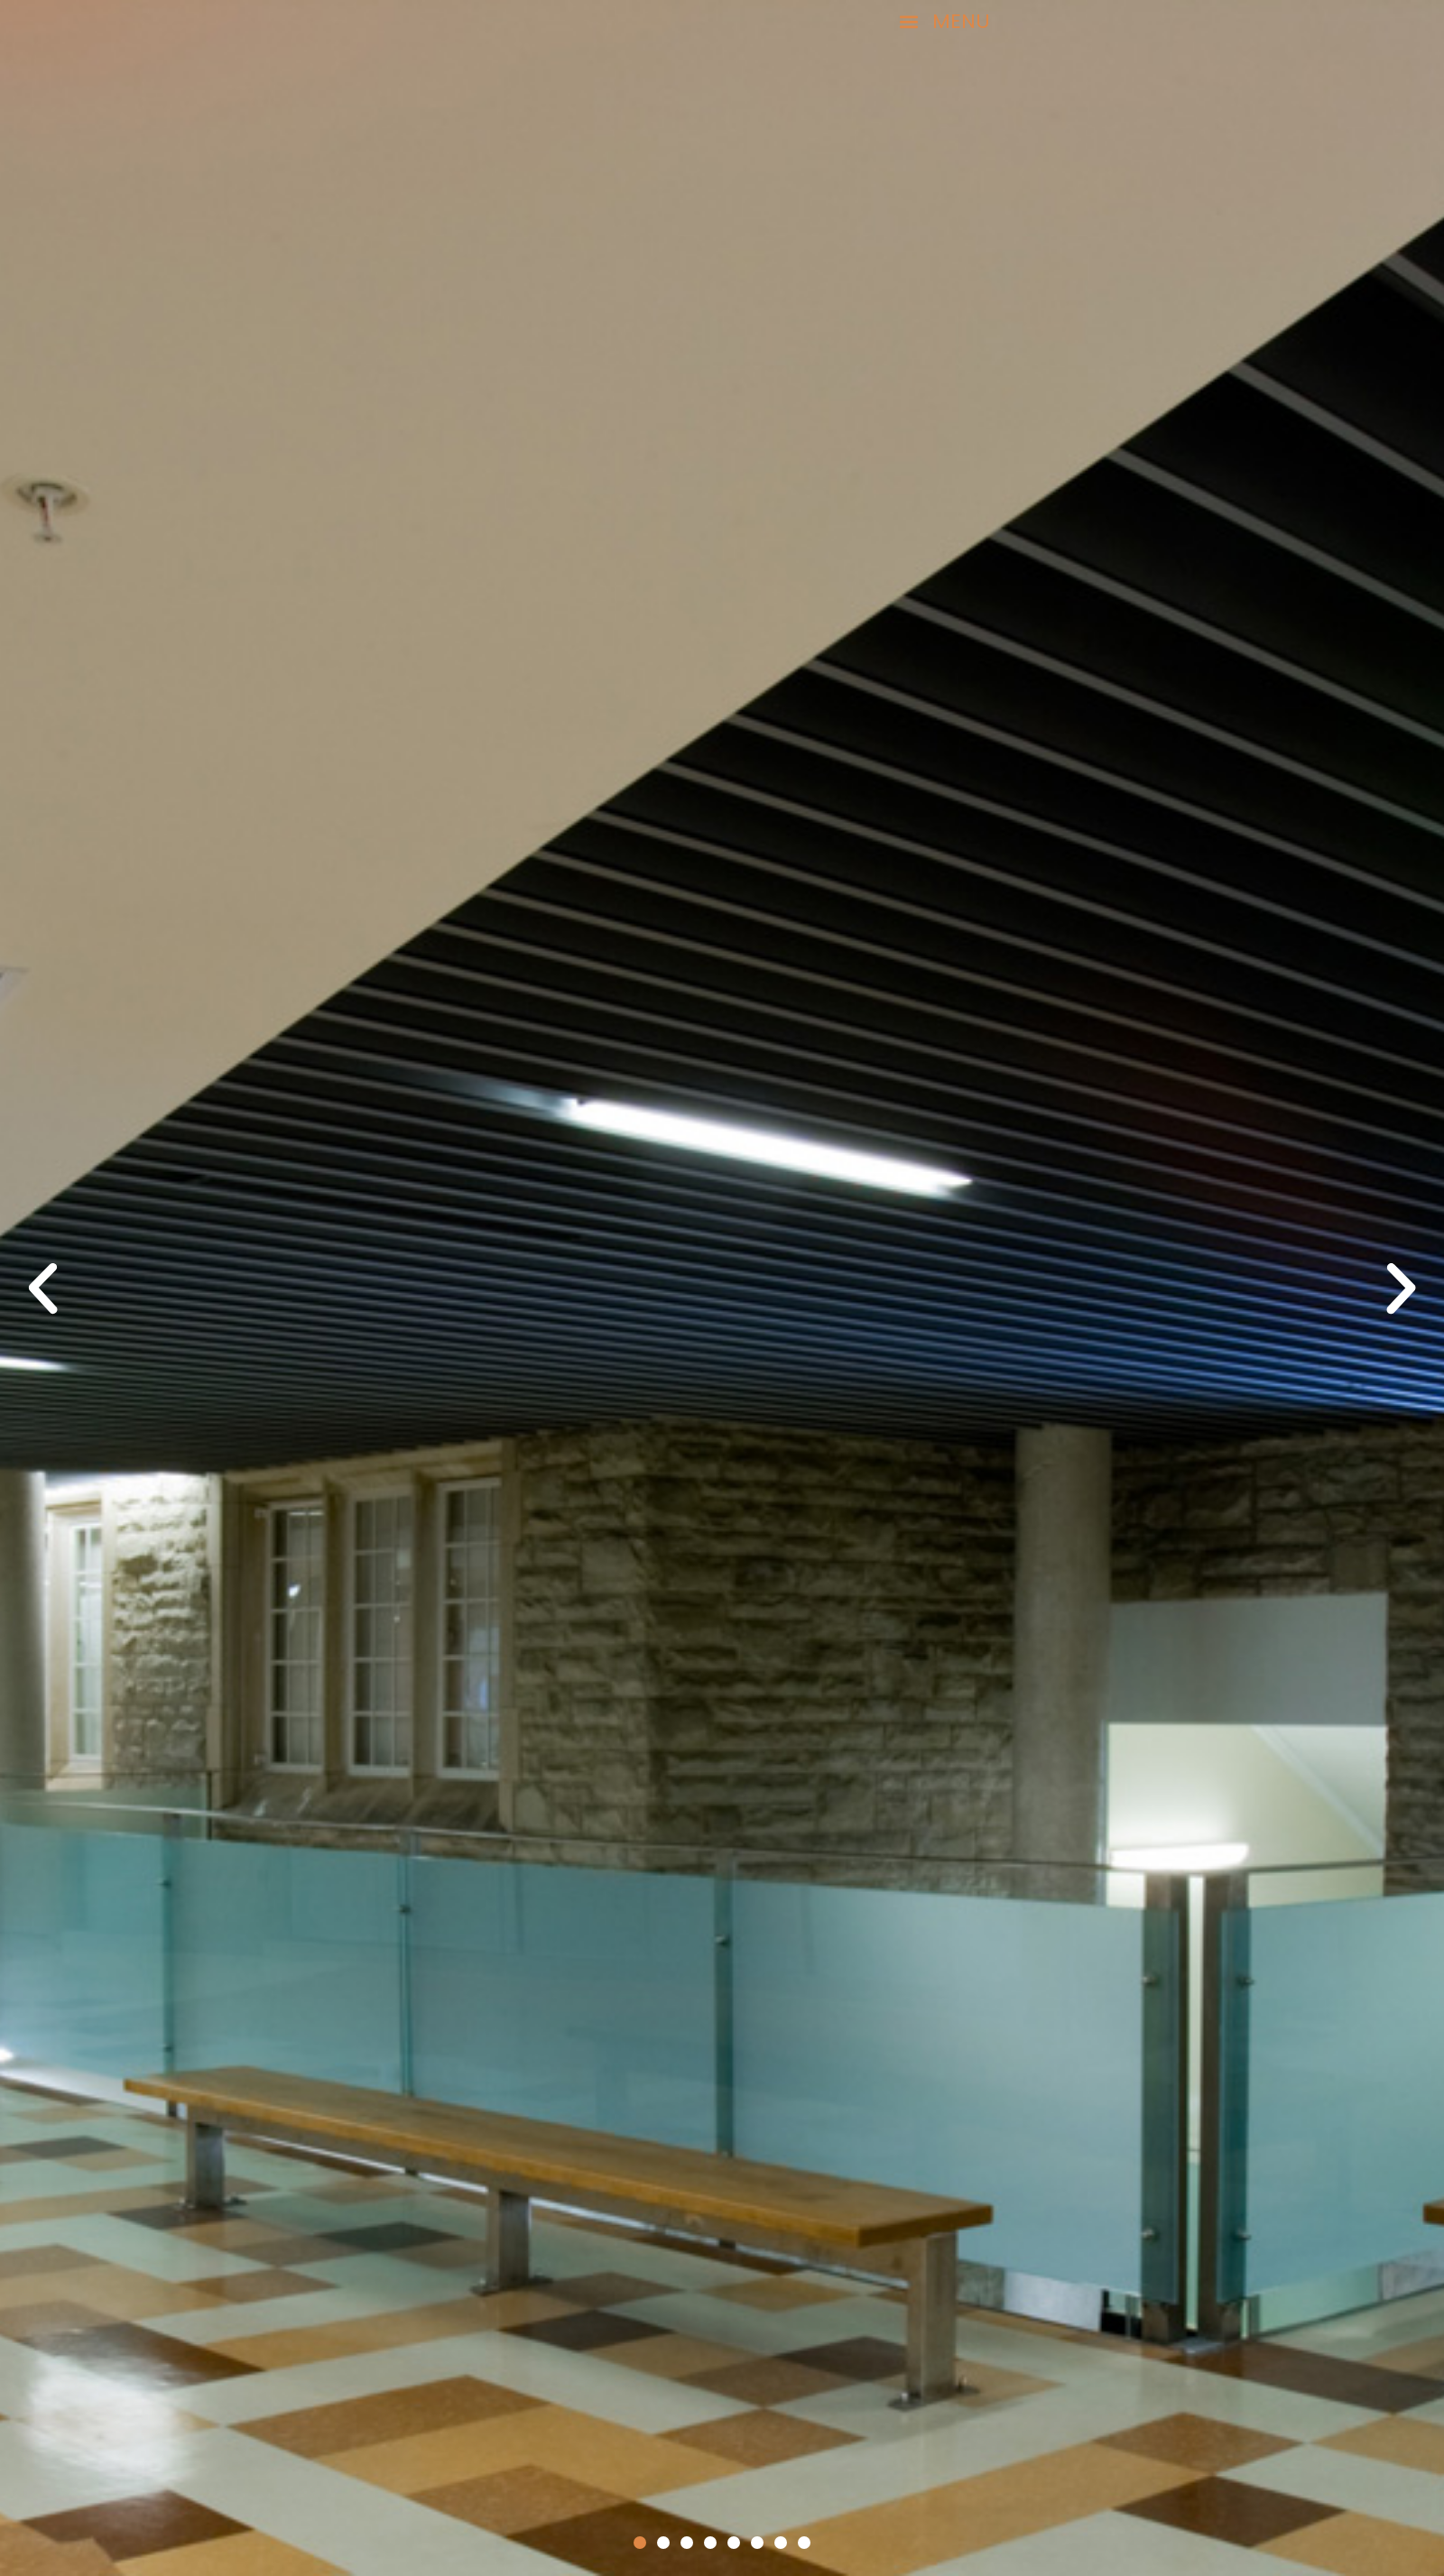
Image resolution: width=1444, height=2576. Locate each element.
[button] (854, 22)
